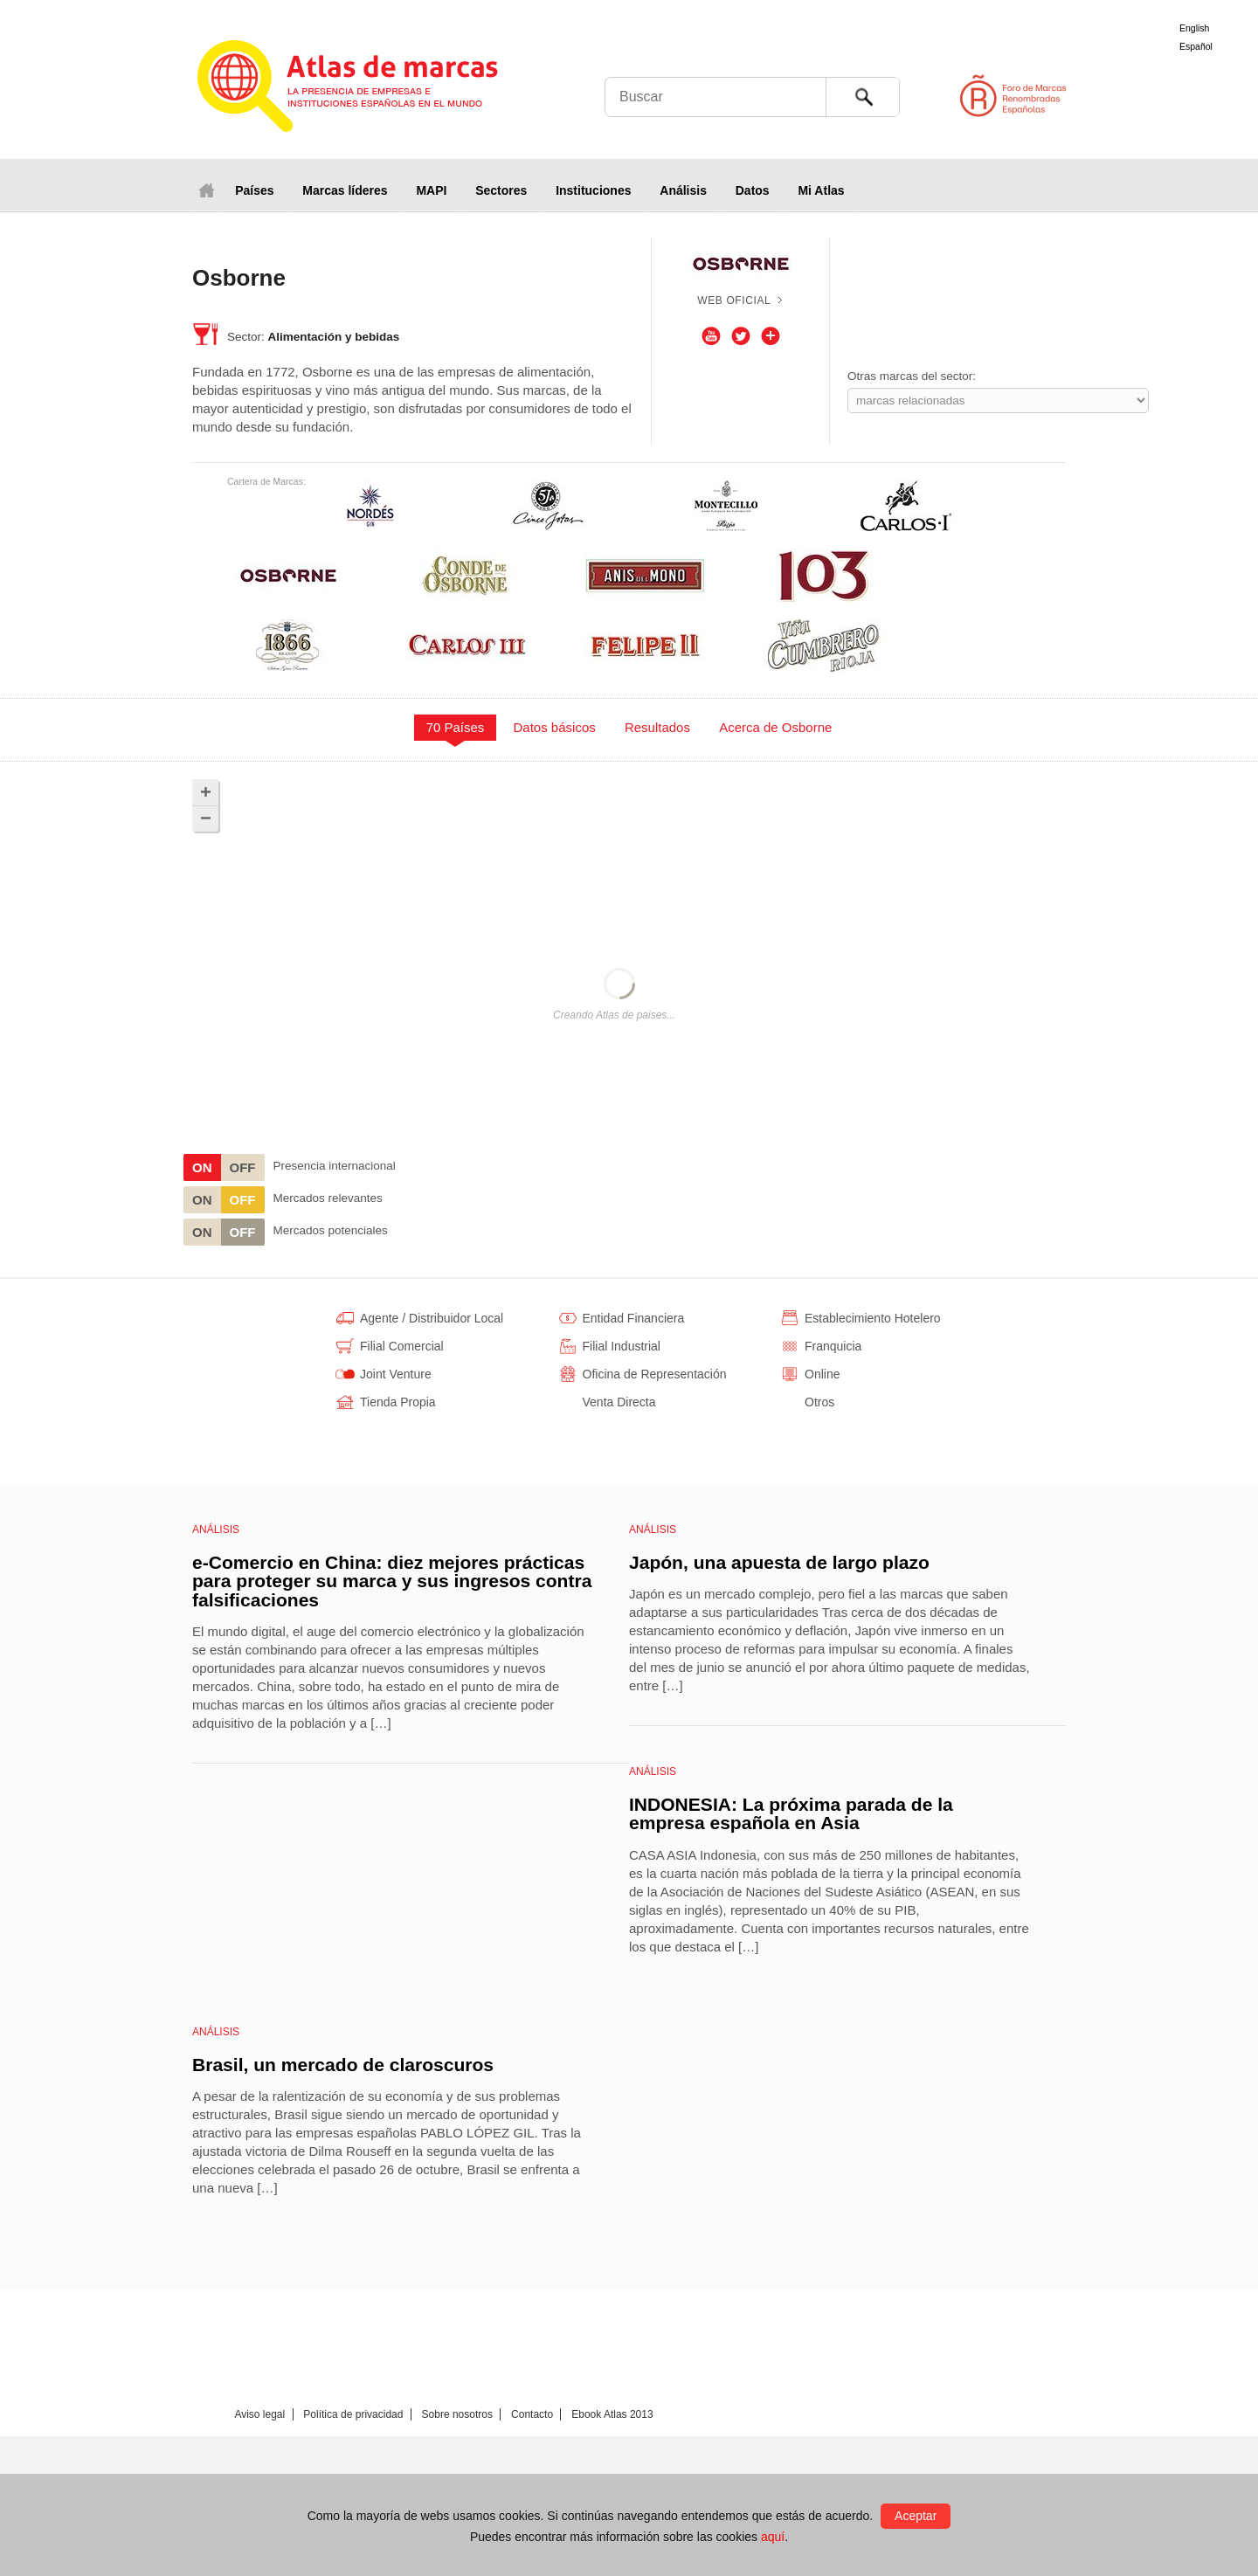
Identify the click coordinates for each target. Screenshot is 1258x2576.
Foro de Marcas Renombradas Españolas (1183, 95)
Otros (770, 336)
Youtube (711, 336)
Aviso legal (259, 2414)
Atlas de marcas (369, 89)
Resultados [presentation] (657, 727)
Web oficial (734, 300)
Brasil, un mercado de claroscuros (343, 2065)
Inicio (206, 190)
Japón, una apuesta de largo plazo (779, 1562)
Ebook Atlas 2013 (612, 2414)
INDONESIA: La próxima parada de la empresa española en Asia (791, 1814)
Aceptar (916, 2516)
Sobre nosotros (457, 2414)
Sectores (501, 190)
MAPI (431, 190)
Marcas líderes (344, 190)
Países (254, 190)
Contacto (532, 2414)
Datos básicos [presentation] (555, 727)
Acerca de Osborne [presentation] (775, 727)
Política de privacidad (353, 2414)
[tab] (455, 728)
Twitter (740, 336)
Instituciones (593, 190)
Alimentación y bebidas (334, 336)
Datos (753, 190)
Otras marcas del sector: (911, 376)
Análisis (683, 190)
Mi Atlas (821, 190)
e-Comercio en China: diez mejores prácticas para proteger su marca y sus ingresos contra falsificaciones (391, 1581)
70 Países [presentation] (455, 727)
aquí (773, 2537)
